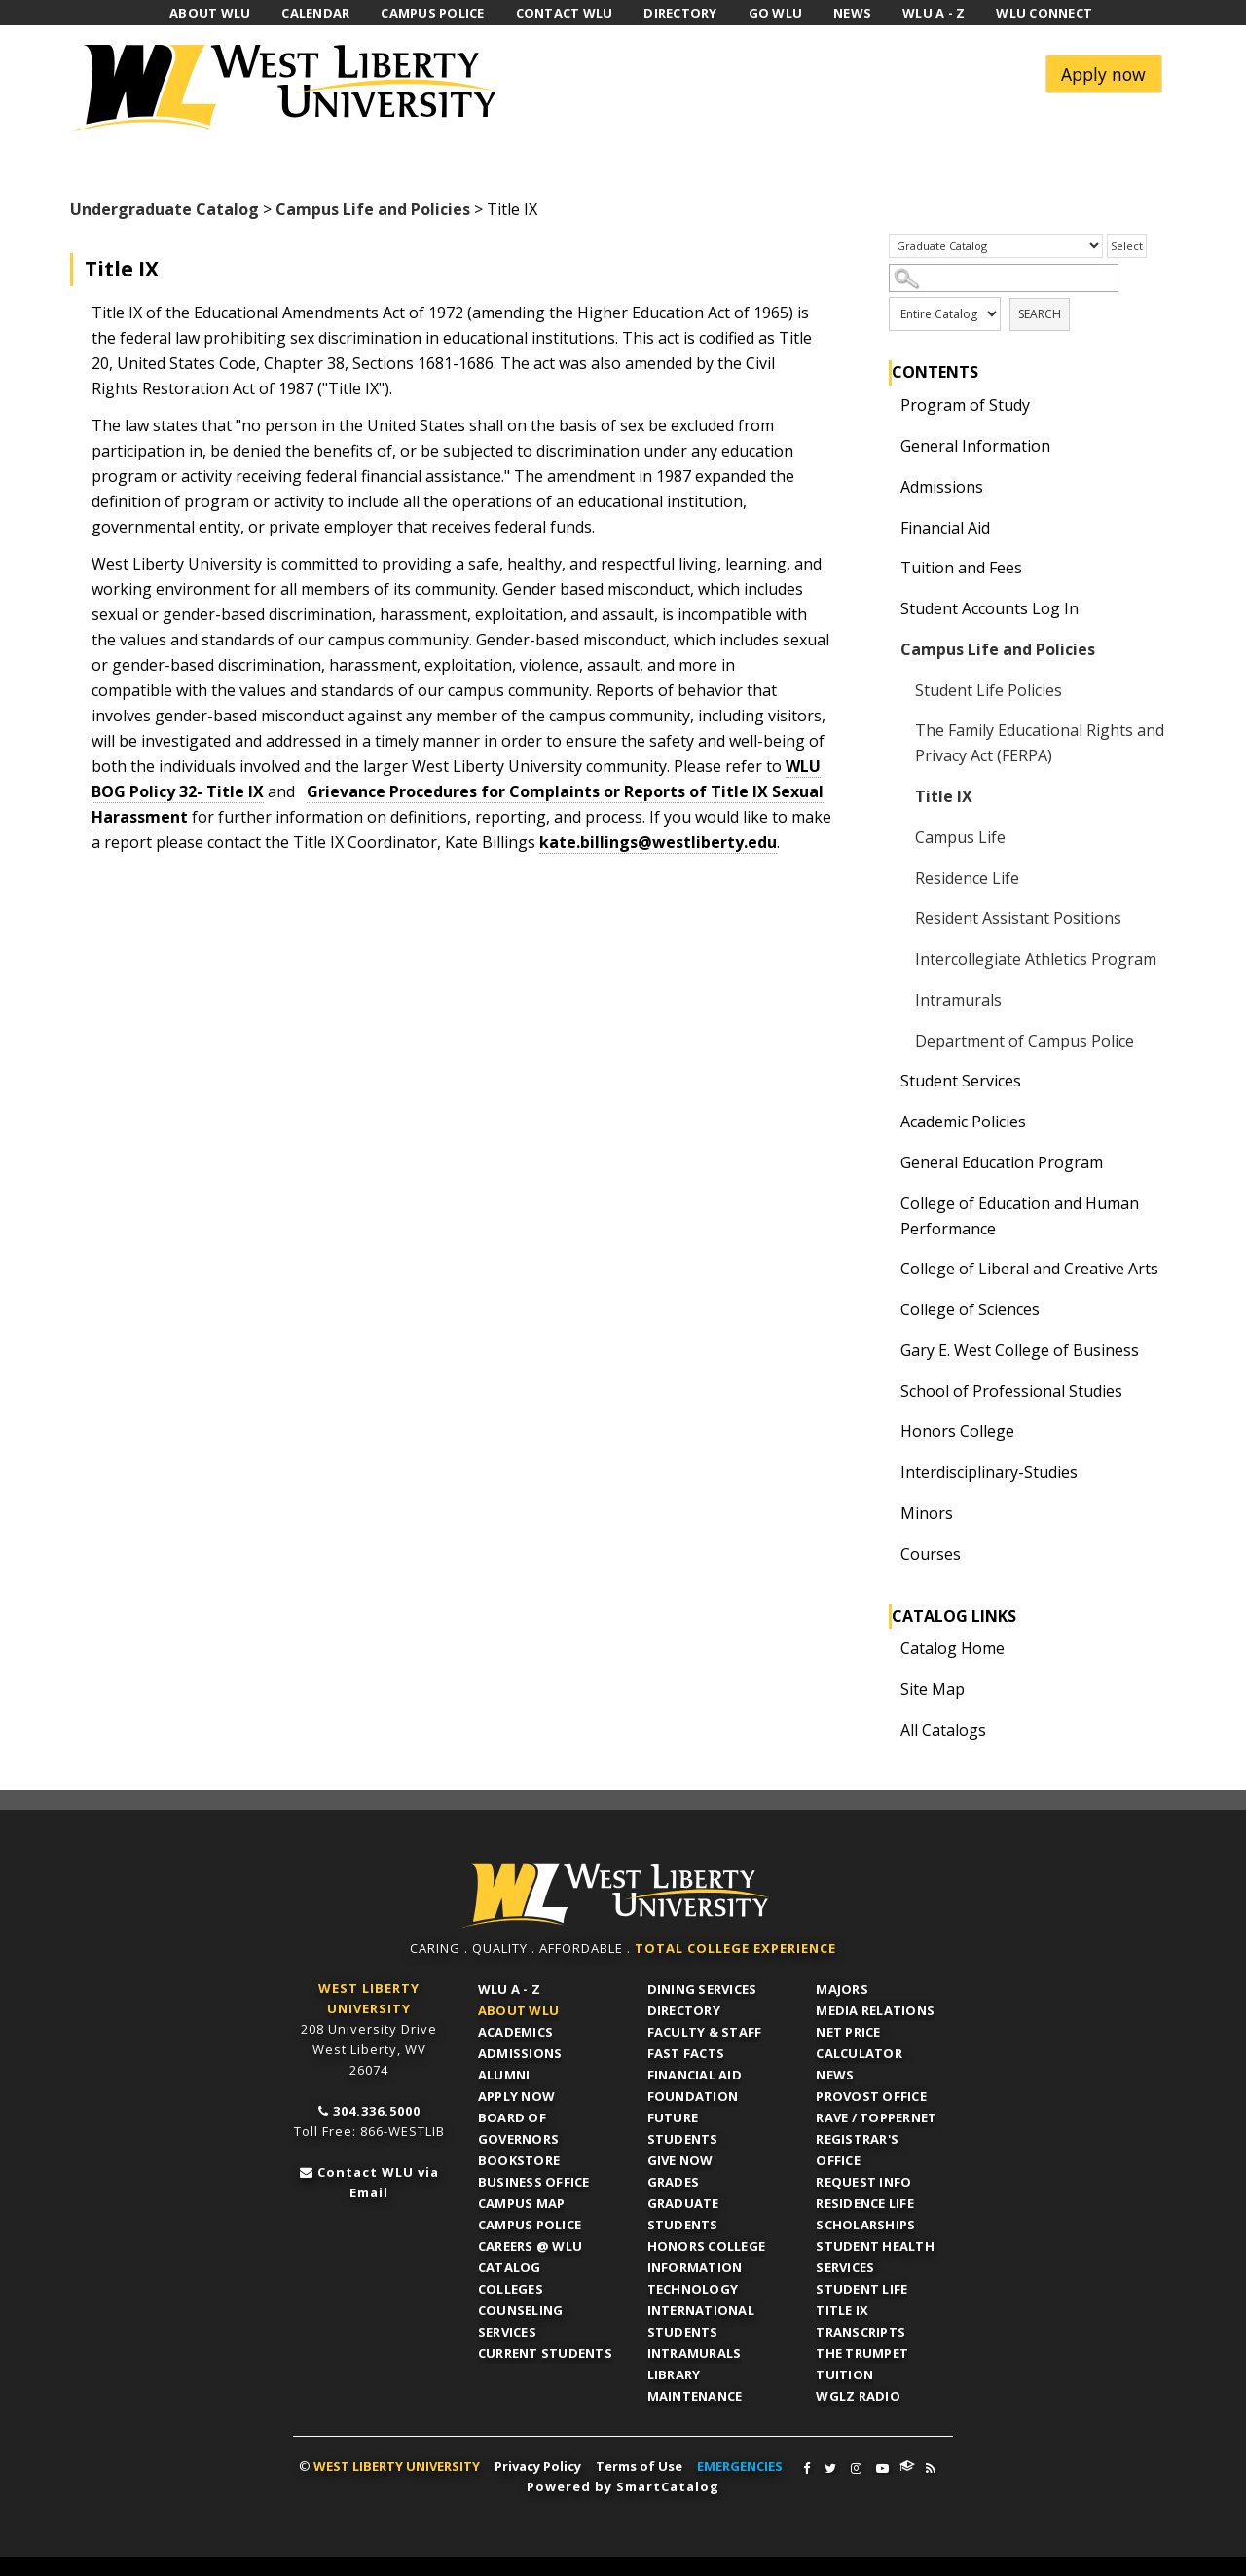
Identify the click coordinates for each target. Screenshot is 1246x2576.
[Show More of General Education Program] (884, 1162)
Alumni (504, 2074)
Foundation (693, 2096)
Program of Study (965, 405)
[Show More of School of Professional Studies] (884, 1391)
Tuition (844, 2374)
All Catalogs (943, 1730)
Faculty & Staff (704, 2032)
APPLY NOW (516, 2096)
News (835, 2074)
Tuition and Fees (961, 567)
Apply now (1103, 74)
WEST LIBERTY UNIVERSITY (396, 2466)
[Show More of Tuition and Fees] (884, 567)
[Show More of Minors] (884, 1512)
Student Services (960, 1080)
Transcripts (860, 2331)
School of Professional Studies (1011, 1391)
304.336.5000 (377, 2110)
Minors (926, 1513)
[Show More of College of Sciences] (884, 1309)
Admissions (941, 486)
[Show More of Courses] (884, 1553)
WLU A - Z (509, 1989)
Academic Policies (963, 1121)
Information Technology (695, 2278)
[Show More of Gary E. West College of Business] (884, 1350)
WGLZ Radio (858, 2396)
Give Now (680, 2160)
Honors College (957, 1431)
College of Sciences (970, 1309)
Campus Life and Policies (372, 209)
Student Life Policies (988, 690)
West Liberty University (289, 88)
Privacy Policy (538, 2466)
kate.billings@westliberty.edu (658, 842)
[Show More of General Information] (884, 445)
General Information (975, 446)
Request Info (863, 2181)
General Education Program (1001, 1162)
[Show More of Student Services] (884, 1080)
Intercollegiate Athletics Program (1035, 959)
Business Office (534, 2181)
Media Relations (875, 2010)
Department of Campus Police (1024, 1040)
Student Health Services (875, 2256)
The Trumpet (862, 2353)
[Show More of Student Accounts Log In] (884, 608)
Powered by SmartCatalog (623, 2486)
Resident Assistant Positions (1018, 918)
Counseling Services (521, 2320)
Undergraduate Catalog (164, 209)
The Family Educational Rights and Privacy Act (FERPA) (1039, 742)
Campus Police (529, 2224)
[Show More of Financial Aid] (884, 527)
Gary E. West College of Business (1019, 1350)
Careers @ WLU (530, 2246)
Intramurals (958, 1000)
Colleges (510, 2289)
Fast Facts (686, 2053)
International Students (700, 2320)
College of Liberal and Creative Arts (1029, 1268)
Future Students (682, 2128)
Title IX (943, 796)
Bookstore (519, 2160)
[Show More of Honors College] (884, 1431)
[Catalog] (996, 246)
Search (1039, 314)
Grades (673, 2181)
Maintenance (695, 2396)
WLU (616, 1896)
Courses (930, 1553)
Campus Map (522, 2203)
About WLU (518, 2010)
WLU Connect (907, 2466)
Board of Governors (518, 2128)
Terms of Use (639, 2466)
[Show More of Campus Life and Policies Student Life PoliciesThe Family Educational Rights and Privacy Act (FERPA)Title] (884, 649)
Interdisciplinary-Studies (989, 1472)
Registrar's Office (857, 2149)
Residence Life (967, 878)
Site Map (932, 1689)
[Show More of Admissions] (884, 486)
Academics (515, 2032)
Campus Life (960, 837)
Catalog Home (952, 1648)
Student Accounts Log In (989, 608)
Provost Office (871, 2096)
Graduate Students (683, 2213)
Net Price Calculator (859, 2042)
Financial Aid (945, 527)
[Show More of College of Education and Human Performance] (884, 1203)
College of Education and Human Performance (1019, 1216)
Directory (683, 2010)
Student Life (861, 2289)
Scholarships (865, 2224)
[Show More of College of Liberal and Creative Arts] (884, 1268)
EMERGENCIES (740, 2466)
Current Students (545, 2353)
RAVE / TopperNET (876, 2117)
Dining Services (702, 1989)
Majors (842, 1989)
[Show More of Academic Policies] (884, 1121)
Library (674, 2374)
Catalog (509, 2267)
